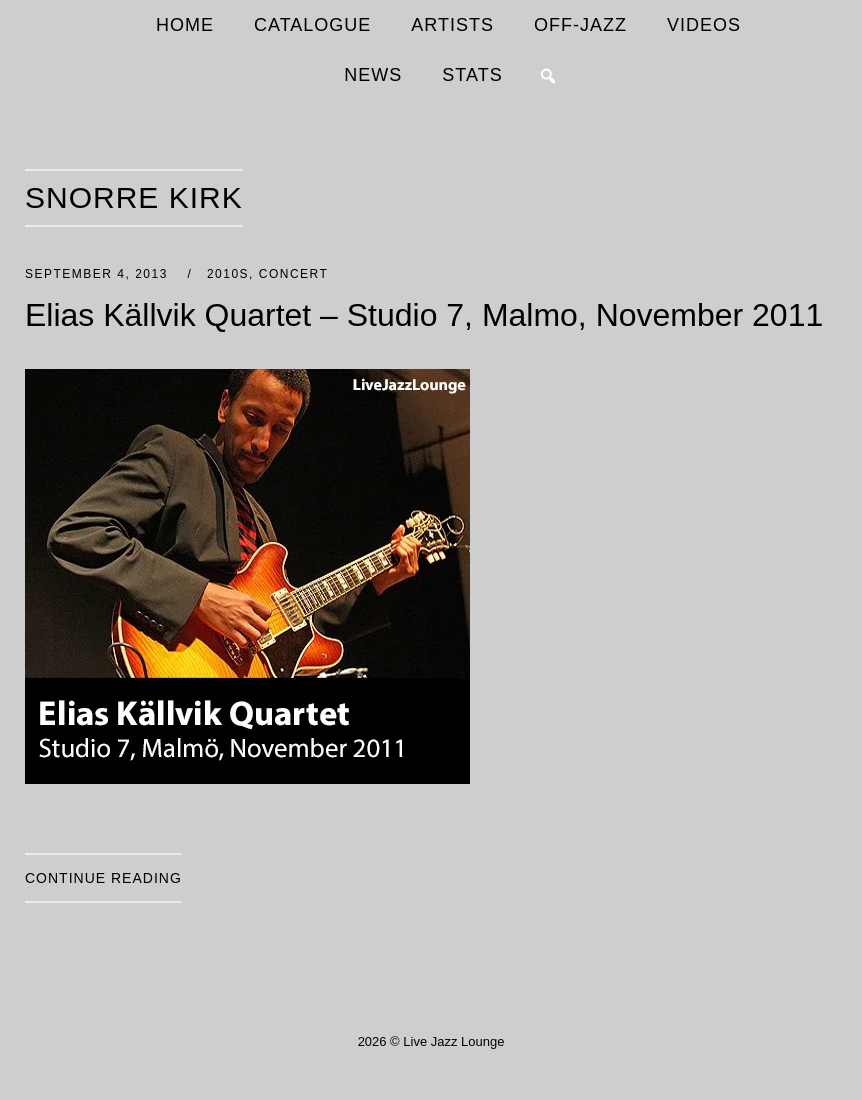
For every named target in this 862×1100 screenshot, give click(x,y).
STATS (472, 75)
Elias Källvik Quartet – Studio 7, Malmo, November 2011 (424, 315)
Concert (294, 274)
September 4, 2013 (99, 274)
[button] (548, 76)
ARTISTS (452, 25)
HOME (185, 25)
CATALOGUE (312, 25)
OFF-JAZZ (580, 25)
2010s (228, 274)
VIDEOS (704, 25)
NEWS (373, 75)
